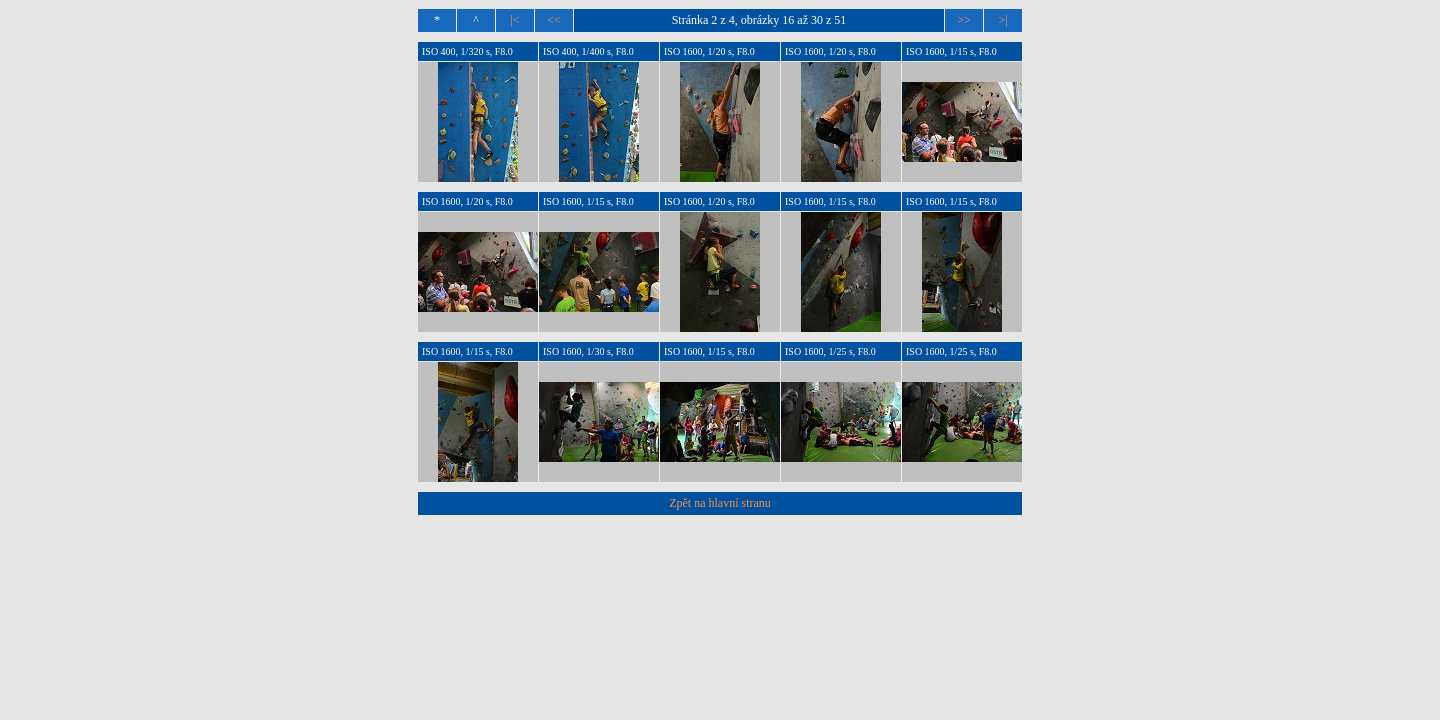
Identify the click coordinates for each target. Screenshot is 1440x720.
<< (554, 20)
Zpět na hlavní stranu (720, 503)
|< (514, 20)
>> (964, 20)
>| (1002, 20)
